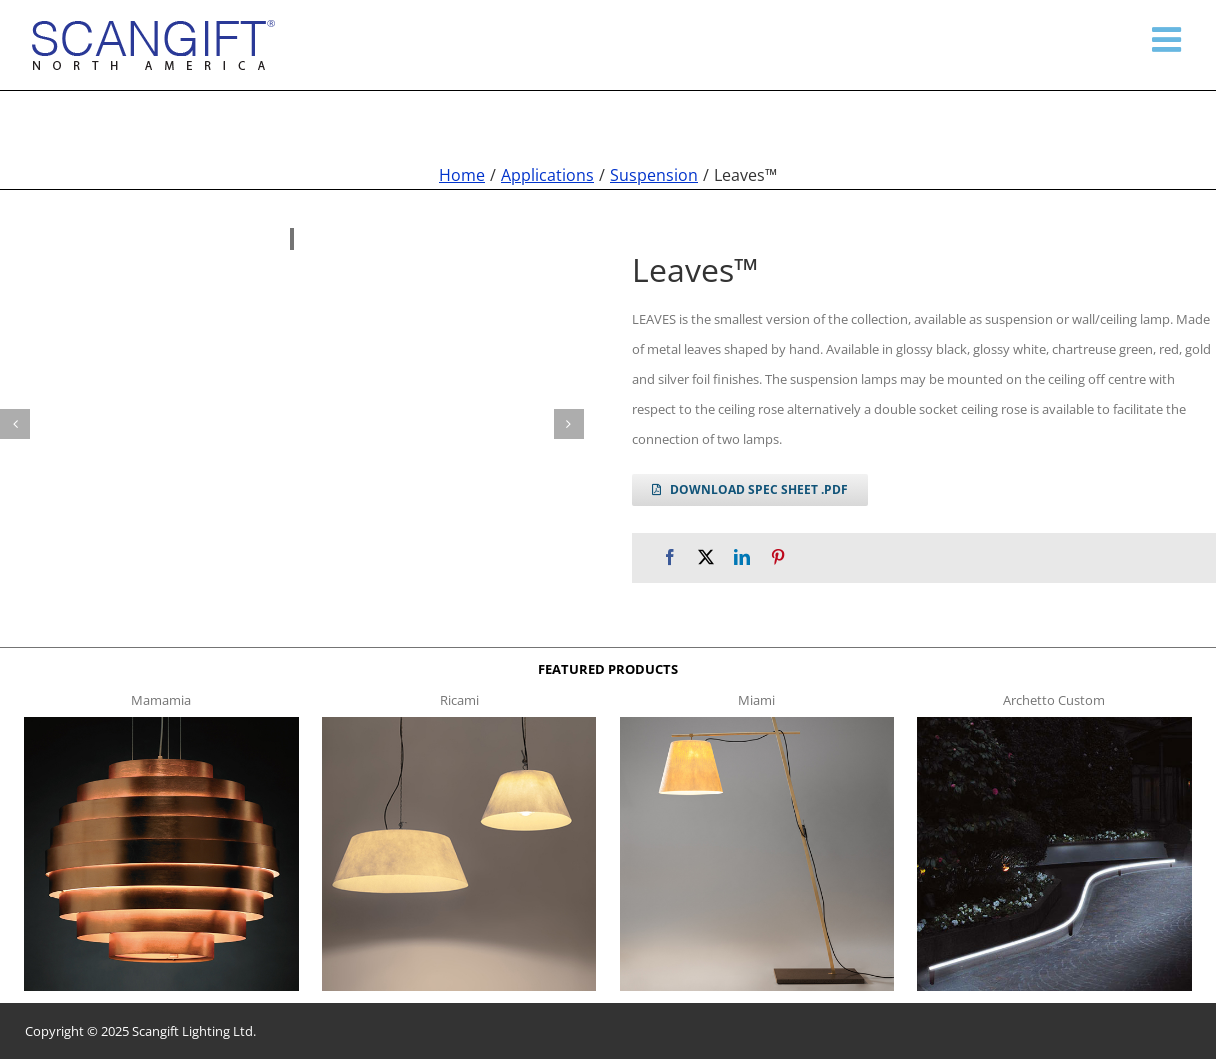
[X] (706, 557)
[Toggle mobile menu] (1169, 39)
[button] (15, 424)
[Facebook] (670, 557)
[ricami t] (459, 723)
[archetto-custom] (1054, 723)
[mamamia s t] (161, 723)
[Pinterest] (778, 557)
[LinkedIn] (742, 557)
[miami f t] (757, 723)
